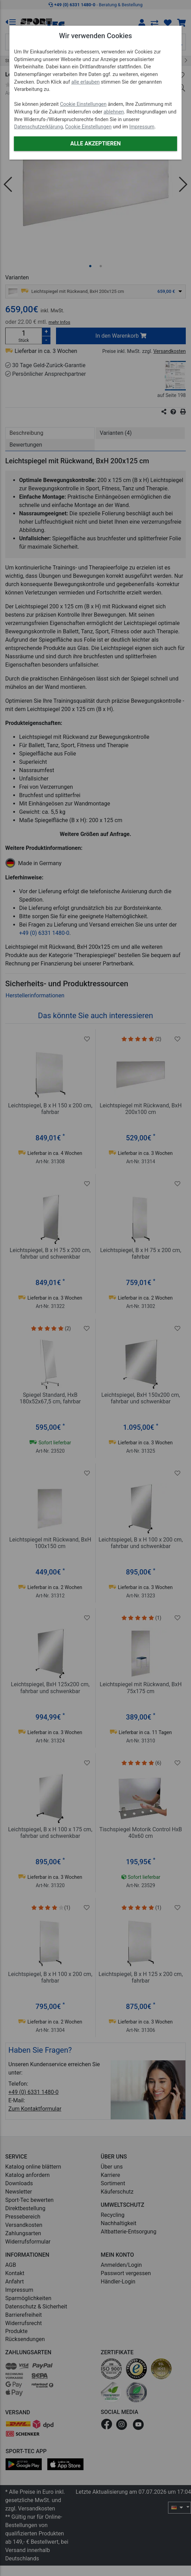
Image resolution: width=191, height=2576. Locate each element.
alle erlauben (85, 82)
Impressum (141, 127)
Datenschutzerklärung (38, 127)
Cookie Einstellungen (83, 104)
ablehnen (114, 112)
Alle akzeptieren (95, 143)
